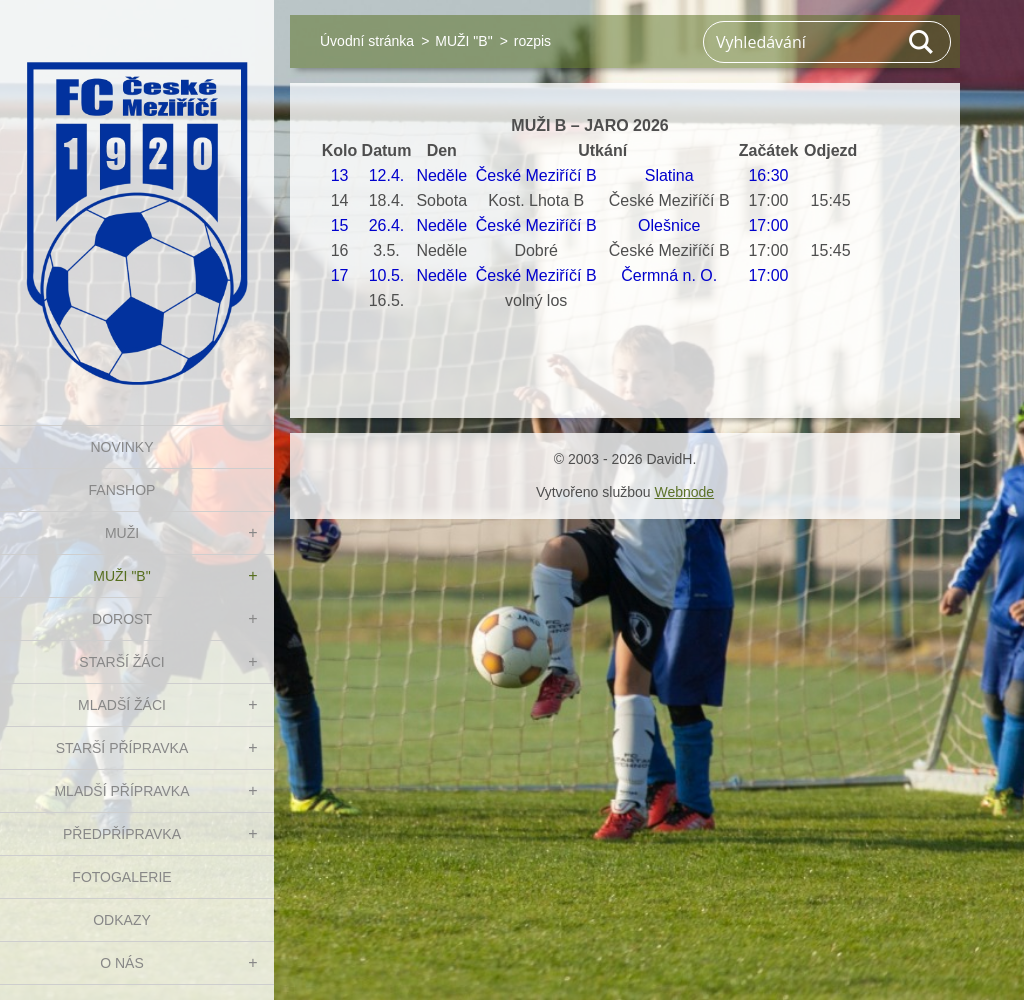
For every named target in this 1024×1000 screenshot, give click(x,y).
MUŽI (122, 533)
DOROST (122, 619)
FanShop (122, 490)
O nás (122, 963)
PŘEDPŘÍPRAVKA (122, 834)
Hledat (922, 42)
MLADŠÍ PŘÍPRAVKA (121, 791)
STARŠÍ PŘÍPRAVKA (122, 748)
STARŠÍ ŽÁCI (121, 662)
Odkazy (122, 920)
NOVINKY (121, 447)
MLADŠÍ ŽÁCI (122, 705)
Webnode (684, 492)
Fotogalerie (121, 877)
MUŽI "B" (121, 576)
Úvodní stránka (367, 41)
